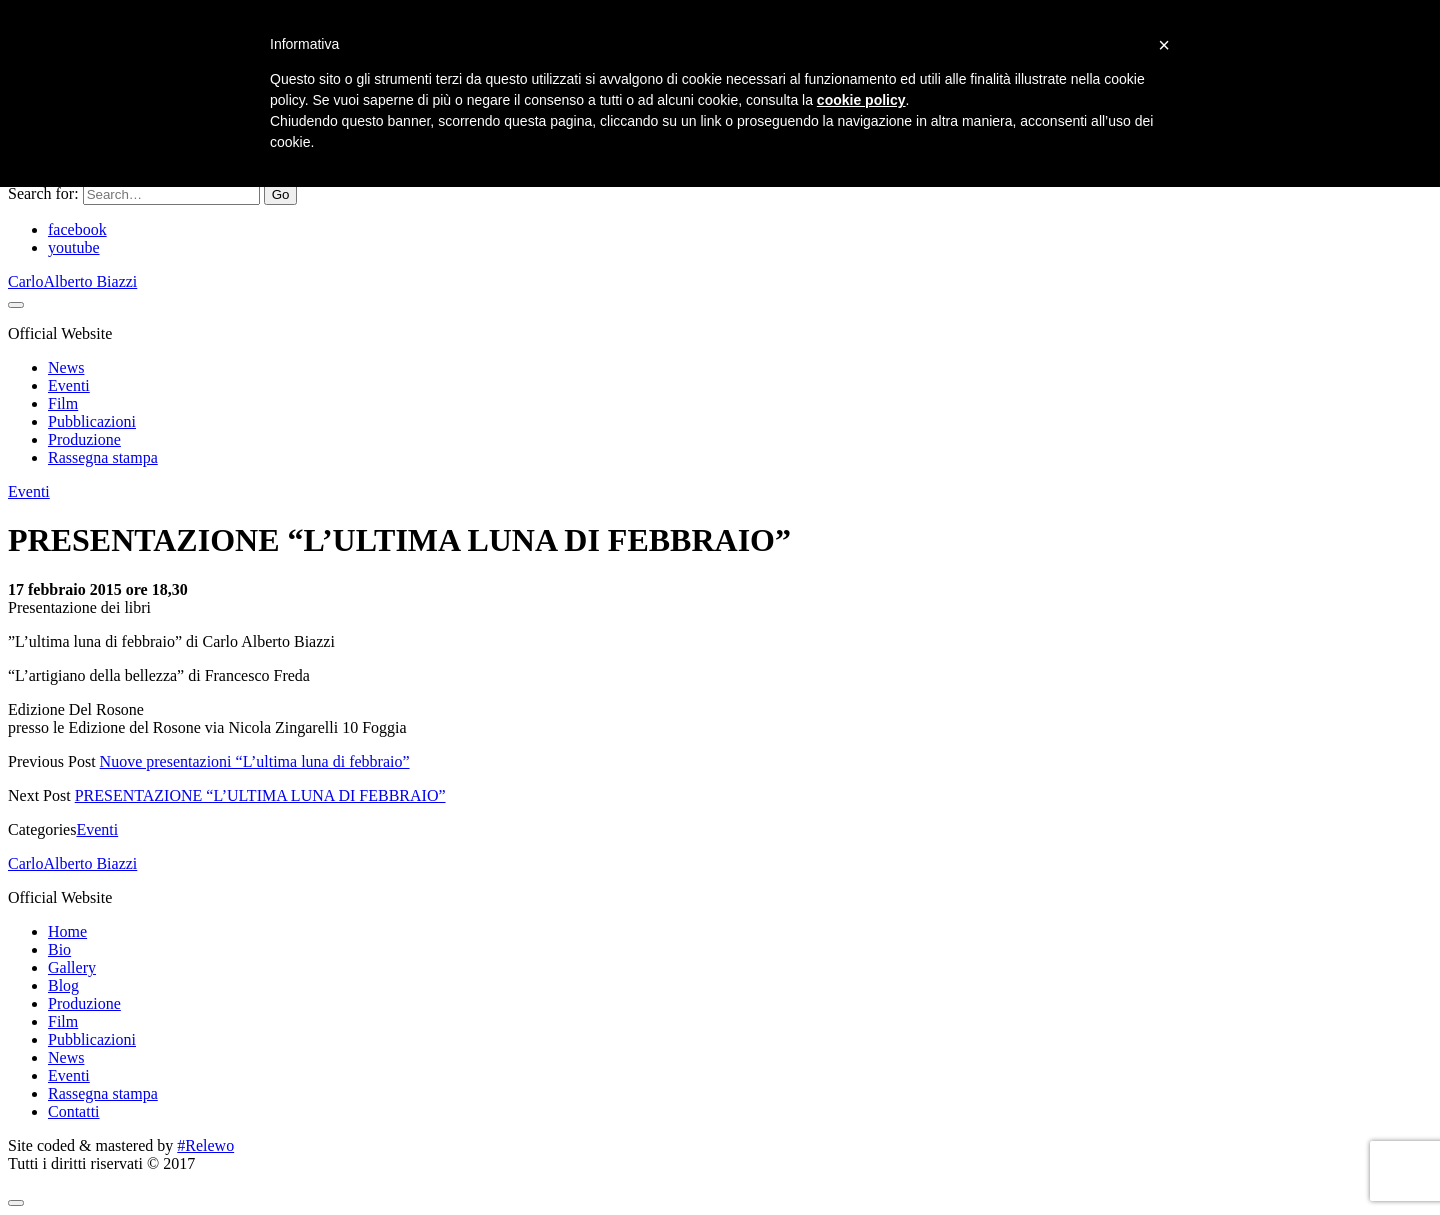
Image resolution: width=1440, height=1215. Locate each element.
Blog (63, 985)
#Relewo (205, 1145)
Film (63, 403)
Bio (59, 949)
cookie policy (861, 100)
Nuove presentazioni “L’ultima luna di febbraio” (255, 761)
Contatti (74, 1111)
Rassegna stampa (103, 457)
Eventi (69, 385)
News (66, 367)
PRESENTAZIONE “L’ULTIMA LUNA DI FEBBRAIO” (260, 795)
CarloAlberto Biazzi (72, 281)
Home (67, 931)
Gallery (72, 967)
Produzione (84, 439)
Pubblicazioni (92, 421)
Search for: (43, 193)
